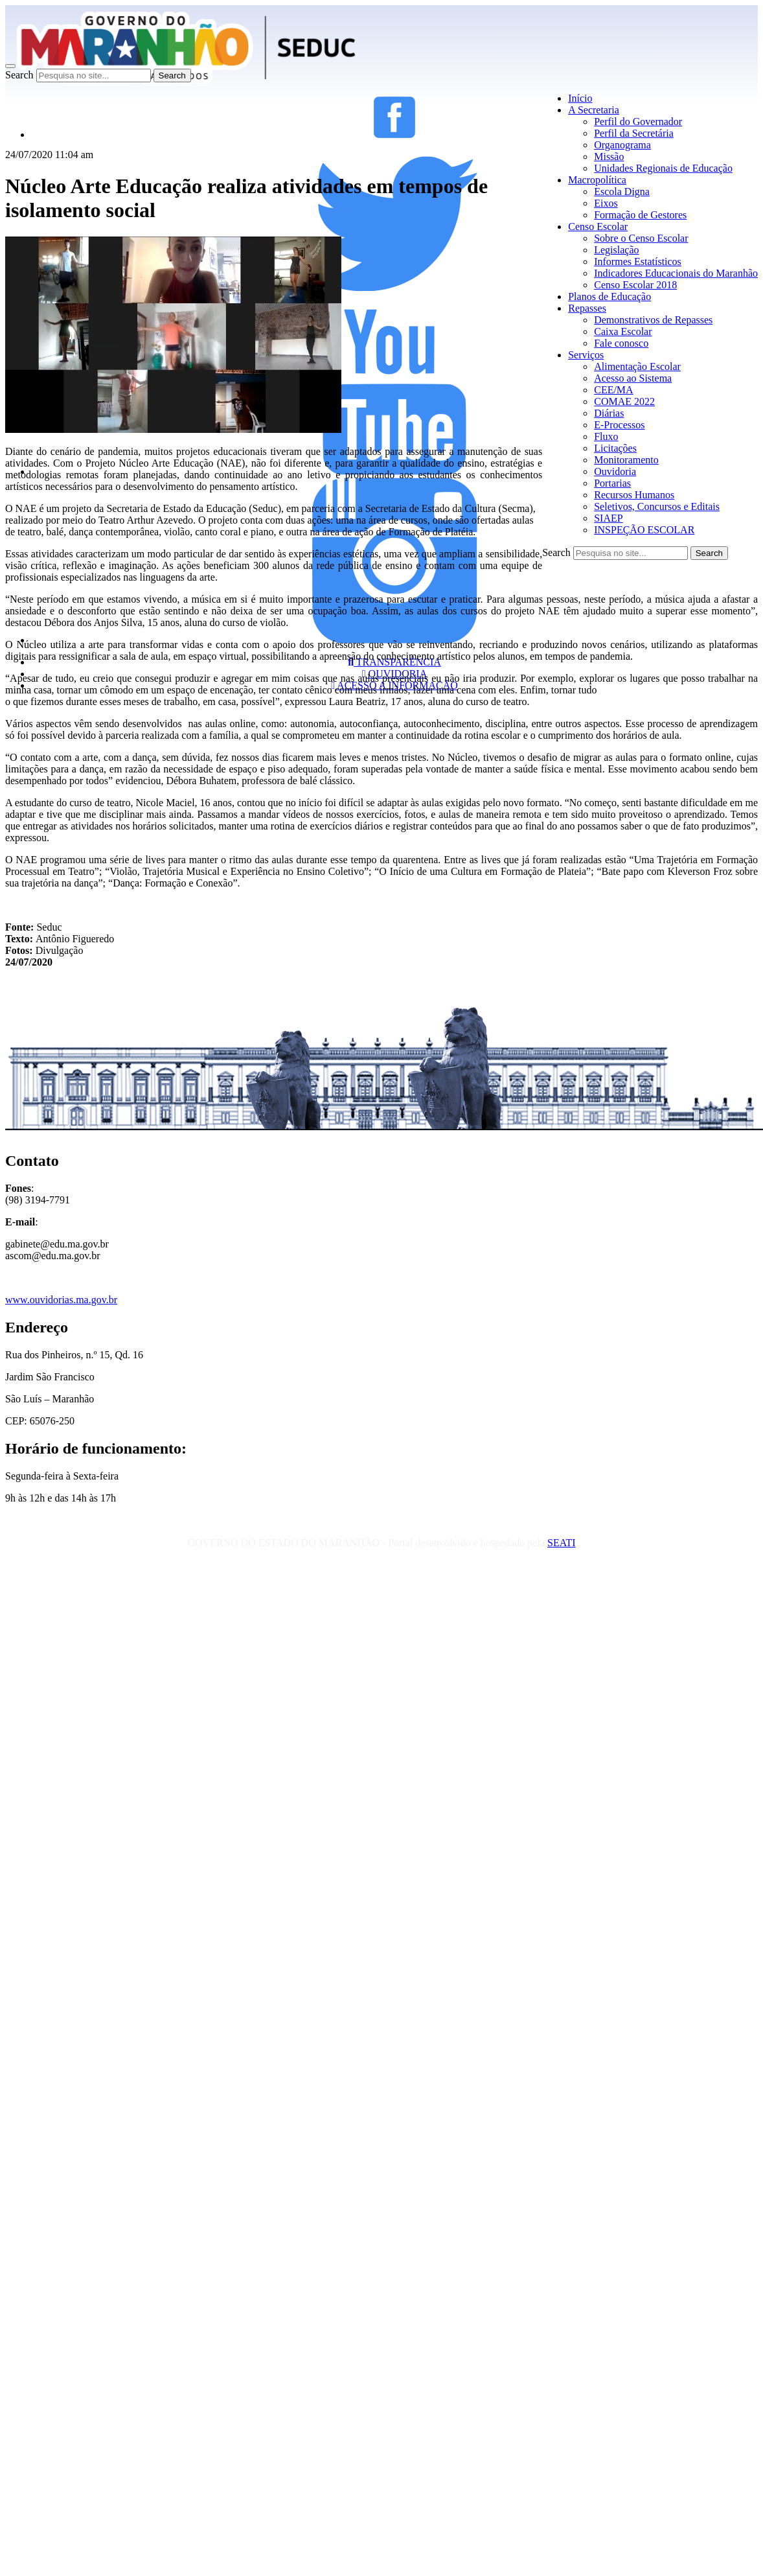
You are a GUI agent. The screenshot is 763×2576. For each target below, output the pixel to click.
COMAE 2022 (624, 401)
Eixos (605, 203)
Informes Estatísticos (637, 261)
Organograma (622, 144)
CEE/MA (613, 389)
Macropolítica (597, 179)
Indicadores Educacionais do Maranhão (676, 273)
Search (19, 74)
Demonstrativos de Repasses (653, 319)
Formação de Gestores (640, 214)
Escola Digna (622, 191)
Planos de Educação (609, 296)
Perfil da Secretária (634, 133)
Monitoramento (626, 459)
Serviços (586, 354)
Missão (609, 156)
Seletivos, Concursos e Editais (657, 506)
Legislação (616, 249)
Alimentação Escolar (637, 366)
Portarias (612, 483)
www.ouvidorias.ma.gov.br (61, 1299)
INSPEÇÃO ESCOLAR (644, 529)
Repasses (587, 308)
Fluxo (606, 436)
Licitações (615, 448)
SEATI (561, 1542)
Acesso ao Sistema (633, 378)
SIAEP (608, 518)
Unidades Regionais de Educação (663, 168)
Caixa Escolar (623, 331)
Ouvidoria (615, 471)
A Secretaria (593, 109)
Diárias (609, 413)
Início (580, 98)
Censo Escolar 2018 (635, 284)
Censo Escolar (598, 226)
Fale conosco (621, 343)
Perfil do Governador (638, 121)
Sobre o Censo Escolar (641, 238)
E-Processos (619, 424)
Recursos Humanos (634, 494)
